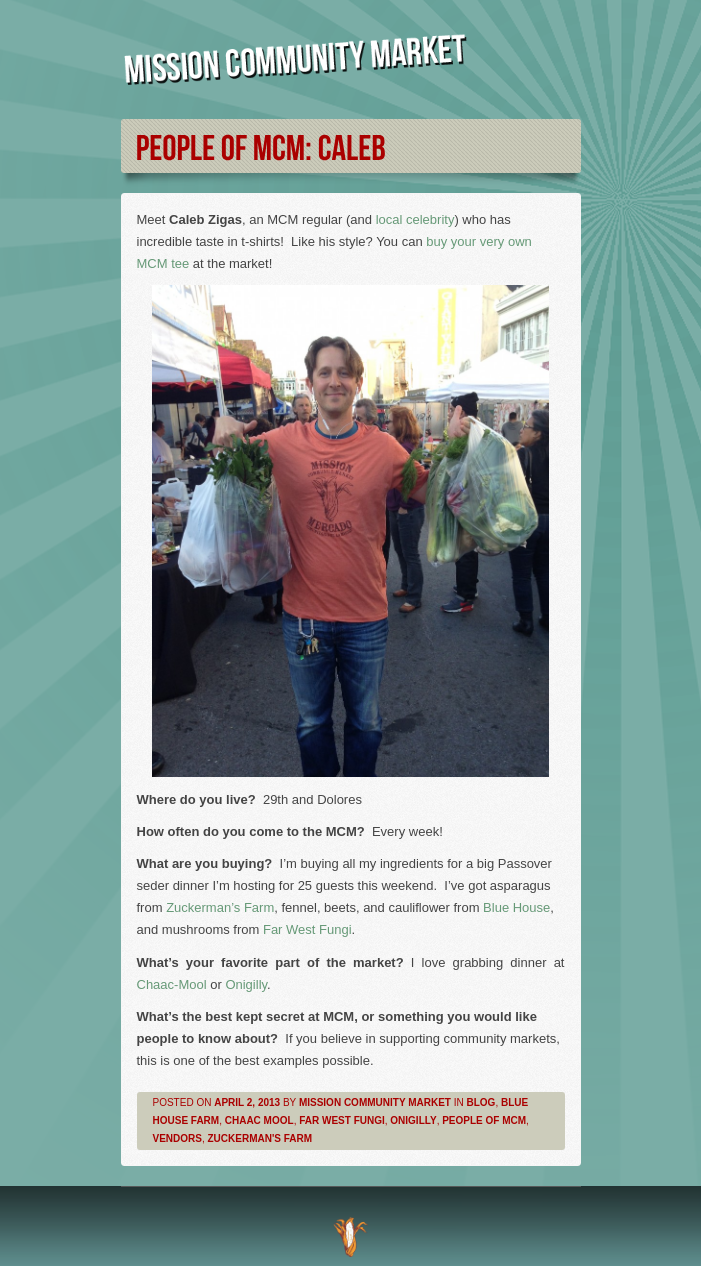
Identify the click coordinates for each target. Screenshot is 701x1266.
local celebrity (415, 219)
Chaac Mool (259, 1120)
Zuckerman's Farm (260, 1138)
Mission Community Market (375, 1102)
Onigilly (246, 984)
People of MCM (484, 1120)
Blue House (516, 907)
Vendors (177, 1138)
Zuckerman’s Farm (220, 907)
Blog (481, 1102)
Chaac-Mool (172, 984)
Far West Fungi (307, 929)
